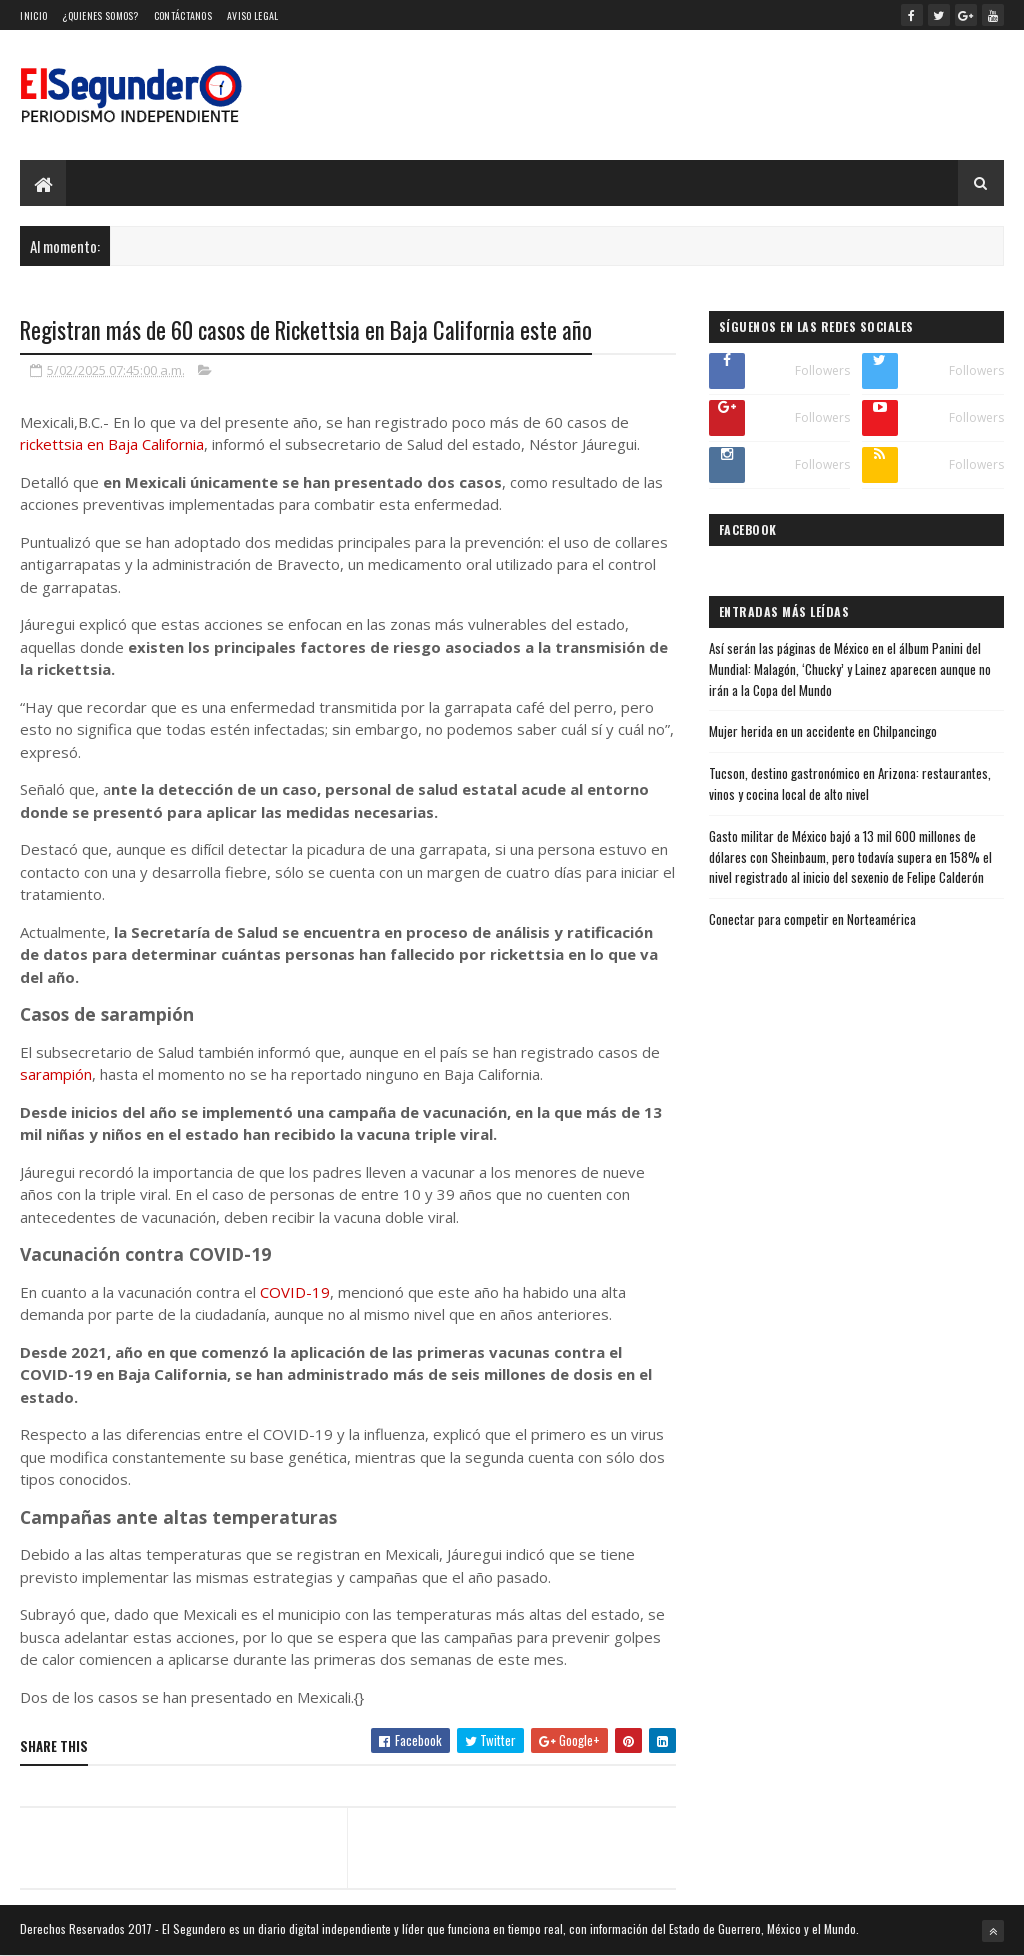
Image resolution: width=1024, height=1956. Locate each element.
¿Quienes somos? (100, 15)
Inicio (33, 15)
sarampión (56, 1074)
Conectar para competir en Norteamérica (812, 919)
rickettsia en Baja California (112, 444)
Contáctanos (183, 15)
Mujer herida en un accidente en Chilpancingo (823, 731)
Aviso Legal (252, 15)
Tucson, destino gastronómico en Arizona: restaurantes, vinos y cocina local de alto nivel (850, 783)
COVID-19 (295, 1292)
